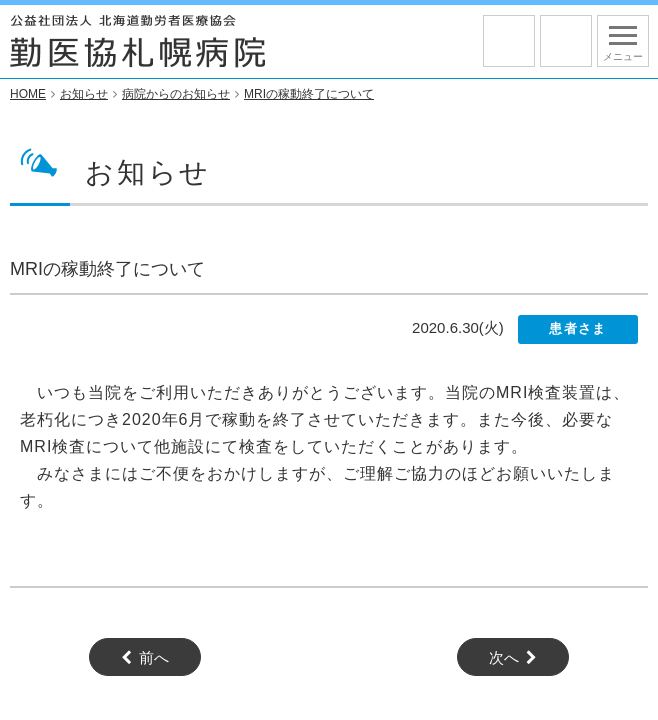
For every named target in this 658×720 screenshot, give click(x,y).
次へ (504, 658)
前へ (154, 658)
